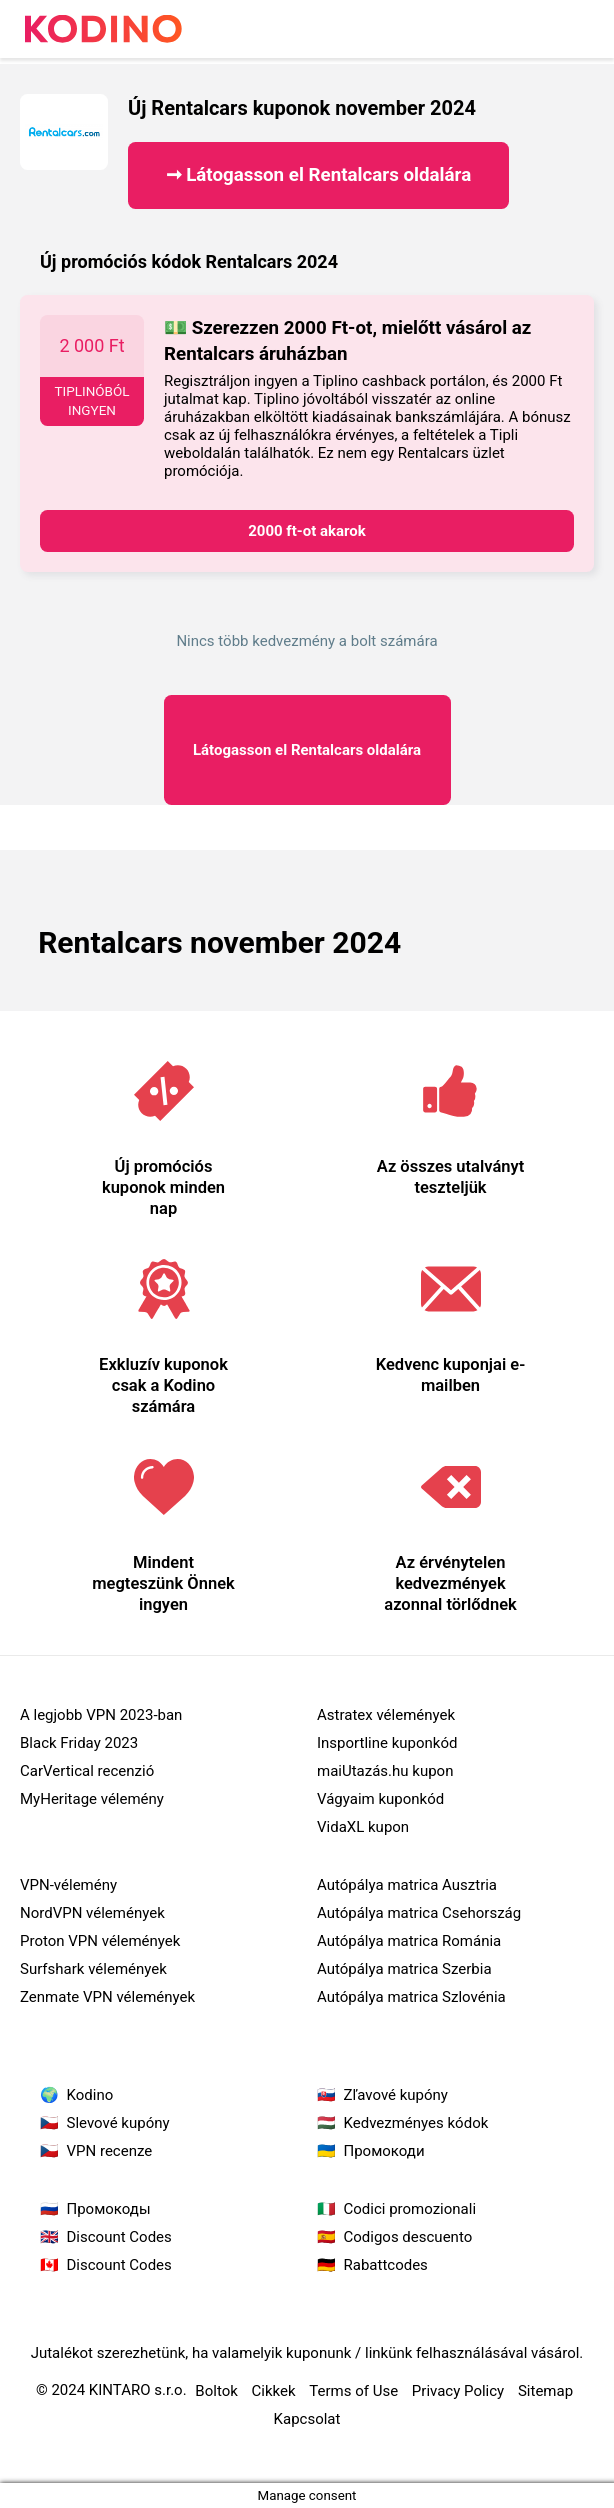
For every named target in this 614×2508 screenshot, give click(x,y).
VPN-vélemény (68, 1885)
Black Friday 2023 (79, 1743)
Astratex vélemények (386, 1715)
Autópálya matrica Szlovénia (411, 1997)
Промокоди (384, 2151)
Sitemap (545, 2391)
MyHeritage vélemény (92, 1799)
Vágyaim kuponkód (380, 1799)
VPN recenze (110, 2151)
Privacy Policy (458, 2391)
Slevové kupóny (118, 2123)
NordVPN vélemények (92, 1913)
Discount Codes (119, 2237)
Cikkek (274, 2391)
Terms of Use (353, 2391)
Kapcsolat (307, 2419)
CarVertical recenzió (87, 1771)
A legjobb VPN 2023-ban (101, 1715)
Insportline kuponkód (387, 1743)
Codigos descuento (408, 2237)
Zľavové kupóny (396, 2095)
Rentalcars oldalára (307, 750)
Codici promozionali (410, 2209)
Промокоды (109, 2209)
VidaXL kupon (363, 1827)
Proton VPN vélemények (100, 1941)
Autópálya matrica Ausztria (407, 1885)
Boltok (216, 2391)
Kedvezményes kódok (416, 2123)
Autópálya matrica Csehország (419, 1913)
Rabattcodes (386, 2265)
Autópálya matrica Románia (409, 1941)
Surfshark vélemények (93, 1969)
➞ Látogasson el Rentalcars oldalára (319, 175)
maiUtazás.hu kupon (385, 1771)
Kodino (90, 2095)
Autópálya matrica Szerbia (404, 1969)
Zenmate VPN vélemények (107, 1997)
